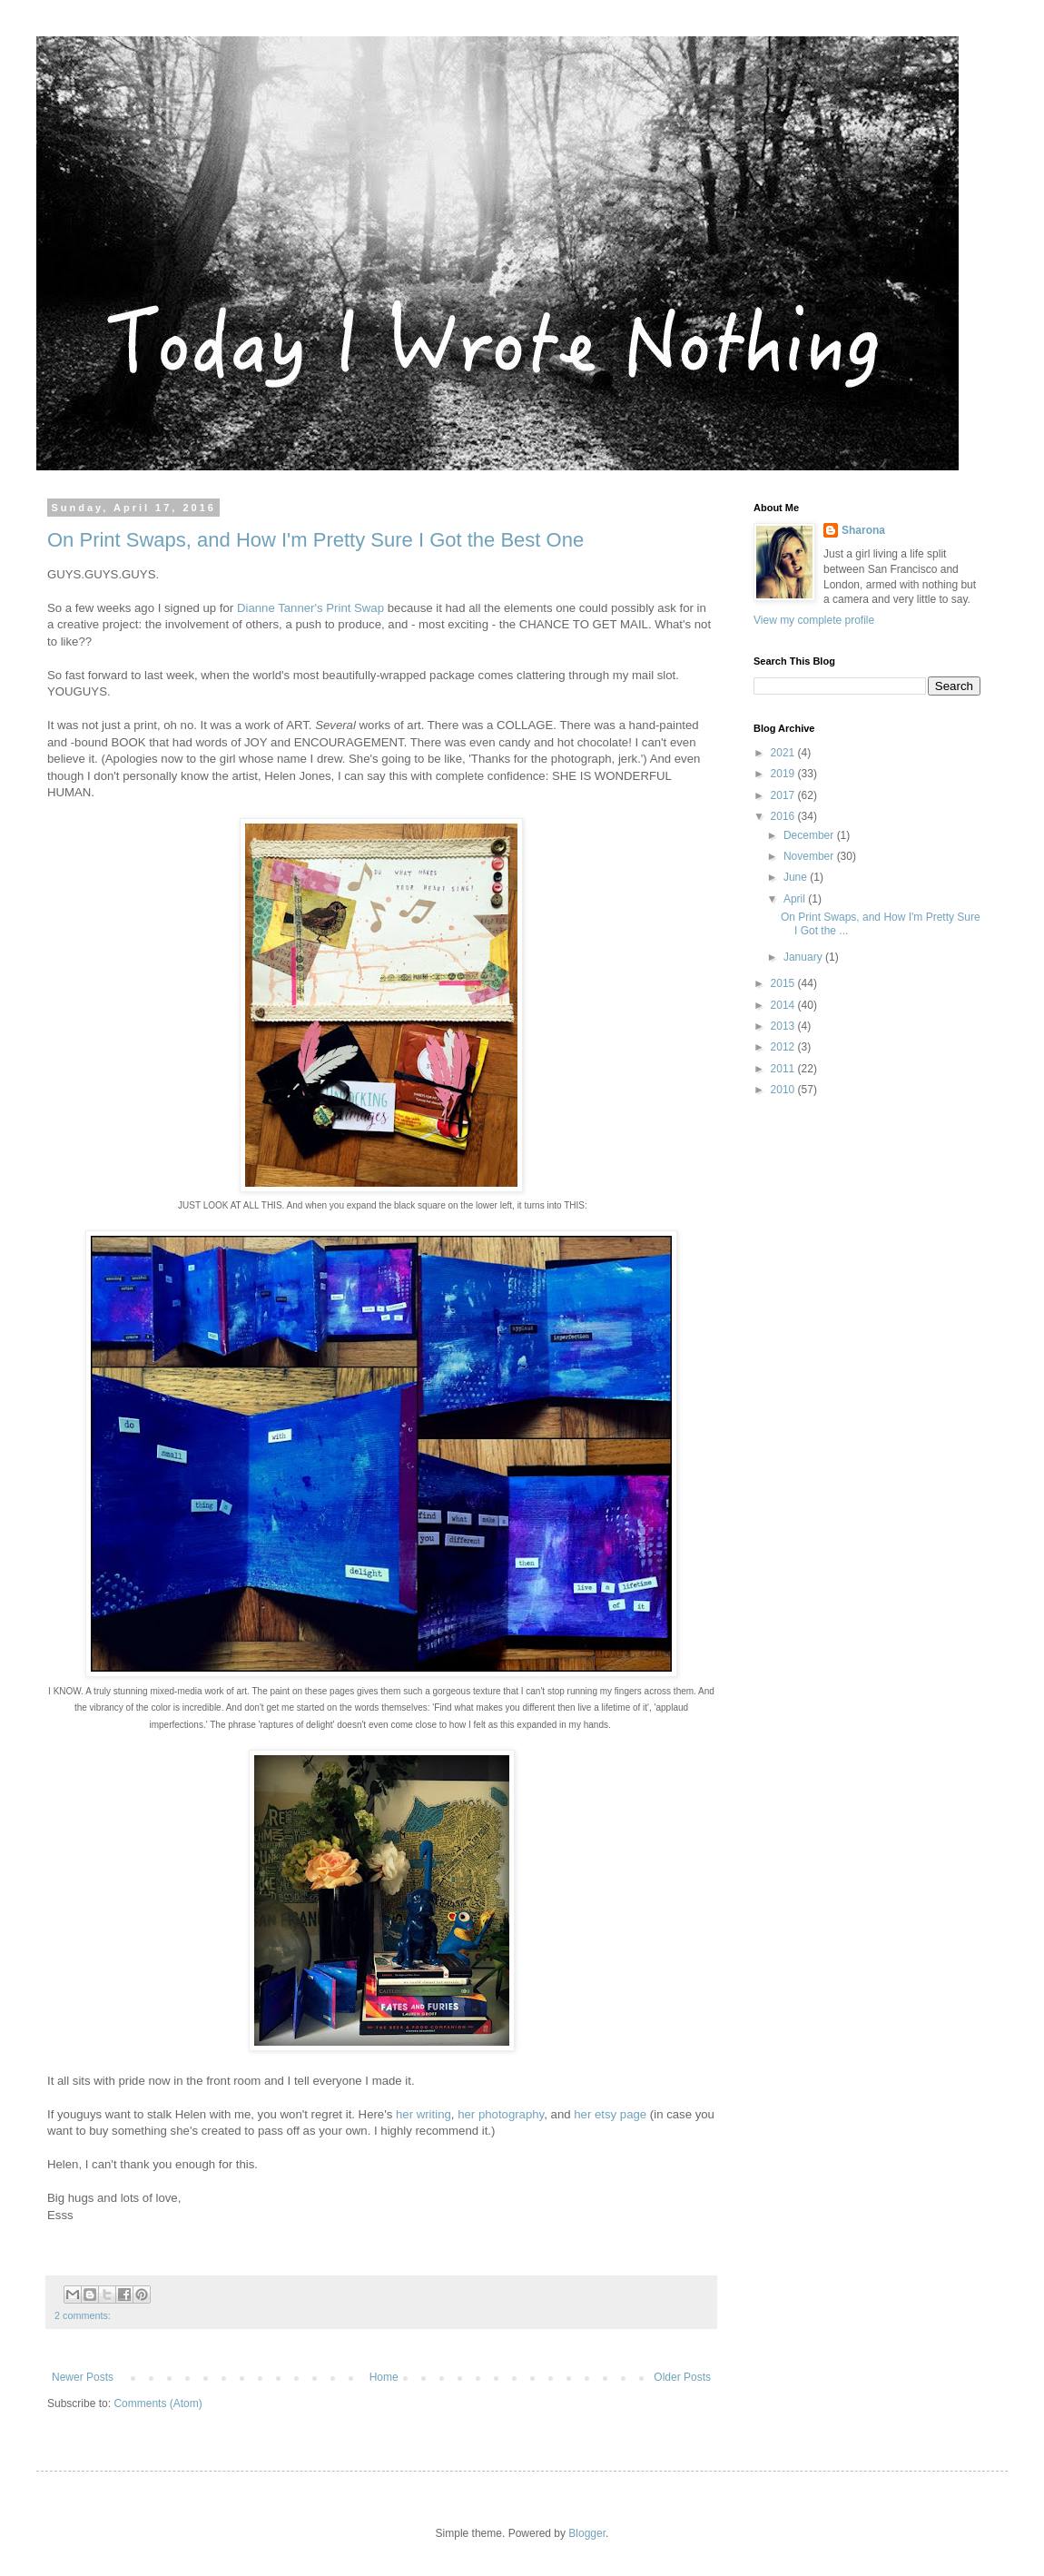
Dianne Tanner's (280, 608)
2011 (784, 1068)
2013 (784, 1026)
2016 (784, 816)
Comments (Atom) (157, 2403)
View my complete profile (813, 620)
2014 (784, 1005)
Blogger (587, 2533)
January (804, 957)
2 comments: (82, 2315)
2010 (784, 1089)
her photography (501, 2114)
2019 (784, 773)
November (810, 856)
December (810, 835)
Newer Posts (82, 2377)
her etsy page (610, 2114)
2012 (784, 1047)
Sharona (863, 530)
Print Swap (355, 608)
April (795, 899)
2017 (784, 795)
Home (384, 2377)
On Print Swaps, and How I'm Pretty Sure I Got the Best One (315, 539)
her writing (423, 2114)
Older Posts (682, 2377)
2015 (784, 983)
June (796, 877)
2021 (784, 752)
